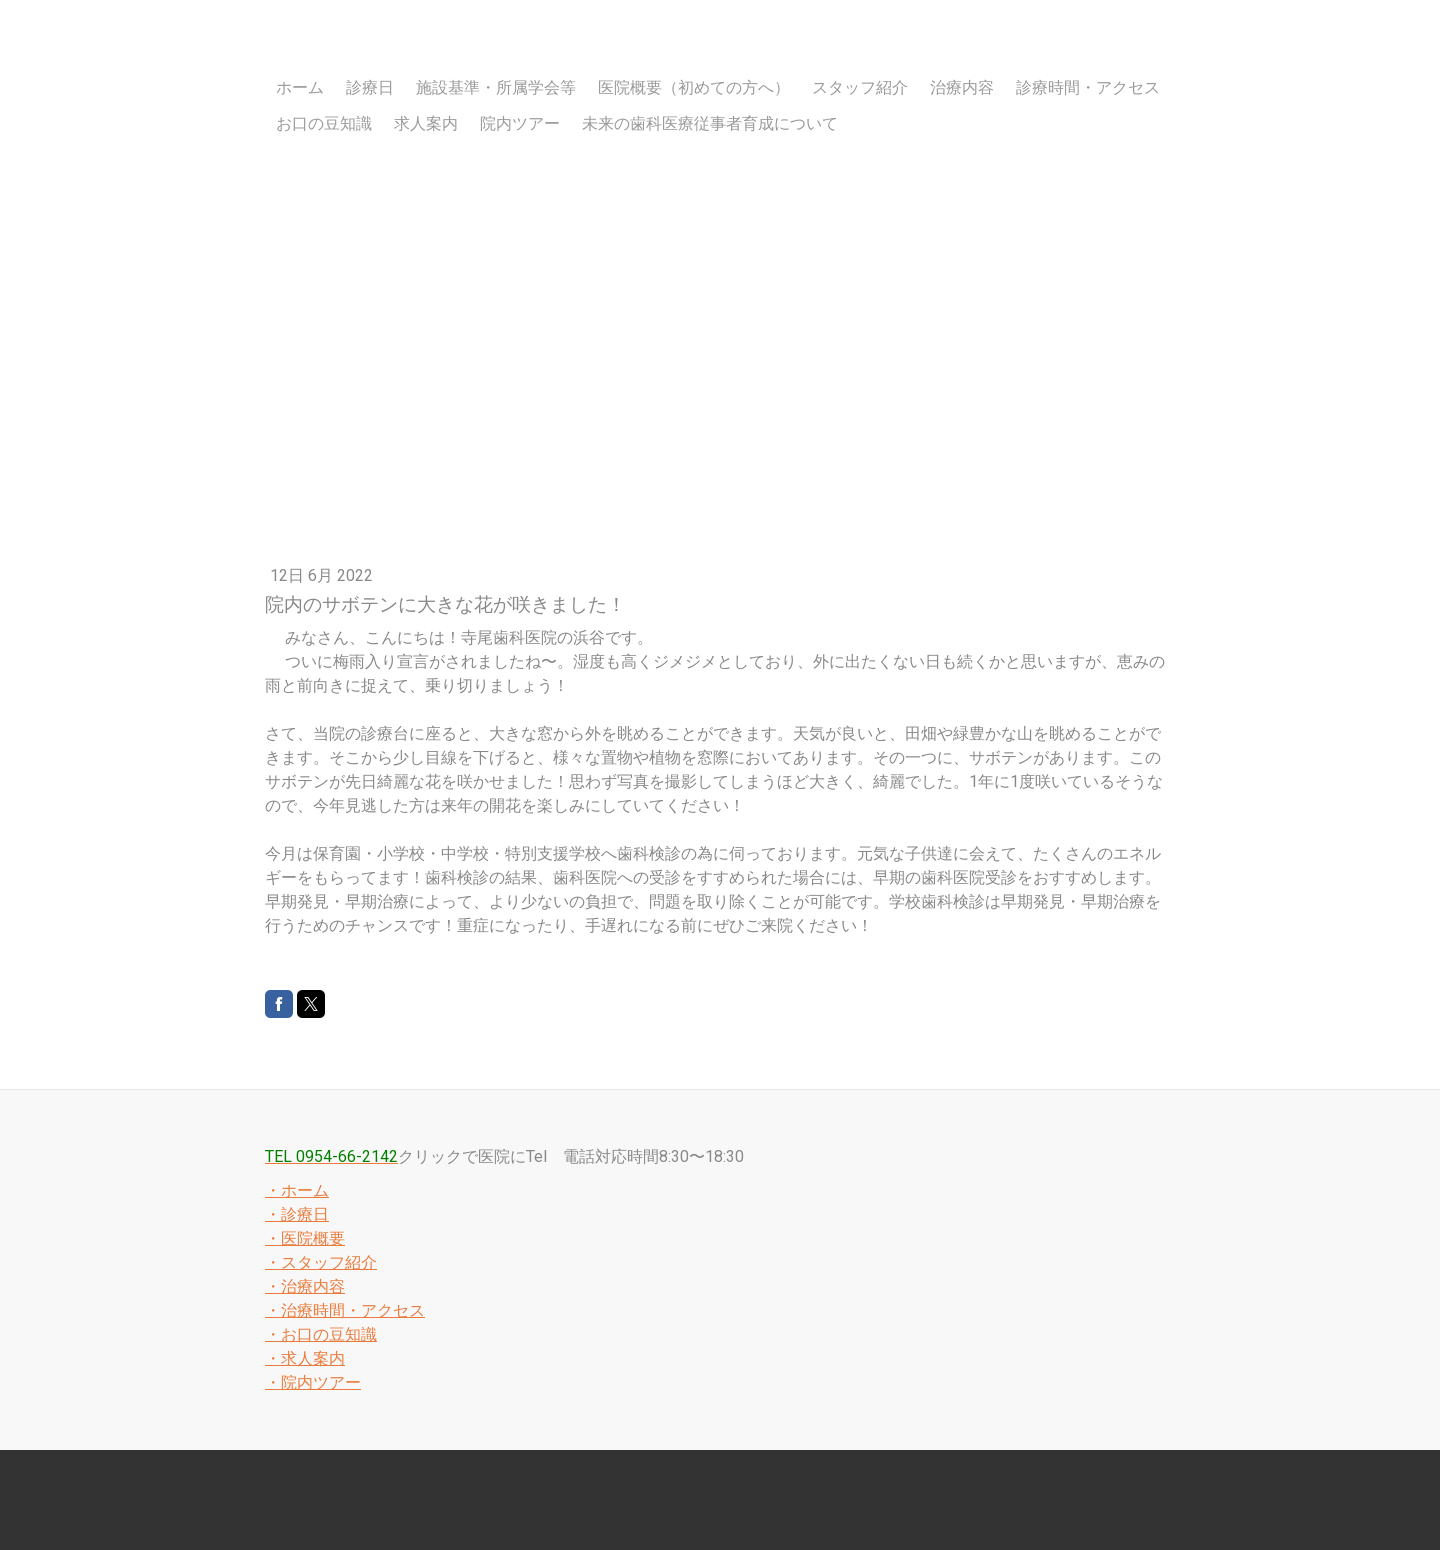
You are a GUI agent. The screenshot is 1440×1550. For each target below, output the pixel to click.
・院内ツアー (313, 1382)
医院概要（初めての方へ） (694, 87)
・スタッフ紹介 (321, 1262)
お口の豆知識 (324, 123)
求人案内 (426, 123)
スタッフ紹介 (860, 87)
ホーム (300, 87)
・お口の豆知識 (321, 1334)
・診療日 (297, 1214)
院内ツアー (520, 123)
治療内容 (962, 87)
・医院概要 (305, 1238)
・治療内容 (305, 1286)
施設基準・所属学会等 (496, 87)
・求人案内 (305, 1358)
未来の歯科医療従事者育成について (710, 123)
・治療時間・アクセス (345, 1310)
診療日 (370, 87)
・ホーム (297, 1190)
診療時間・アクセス (1088, 87)
